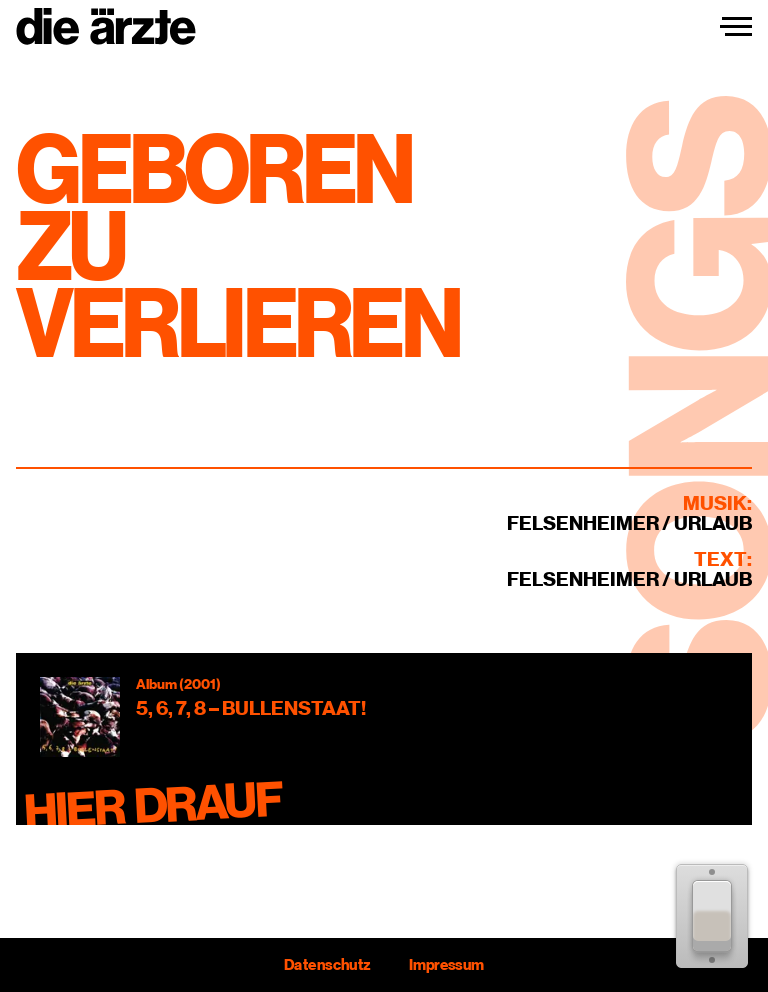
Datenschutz (327, 965)
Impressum (446, 965)
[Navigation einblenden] (736, 27)
